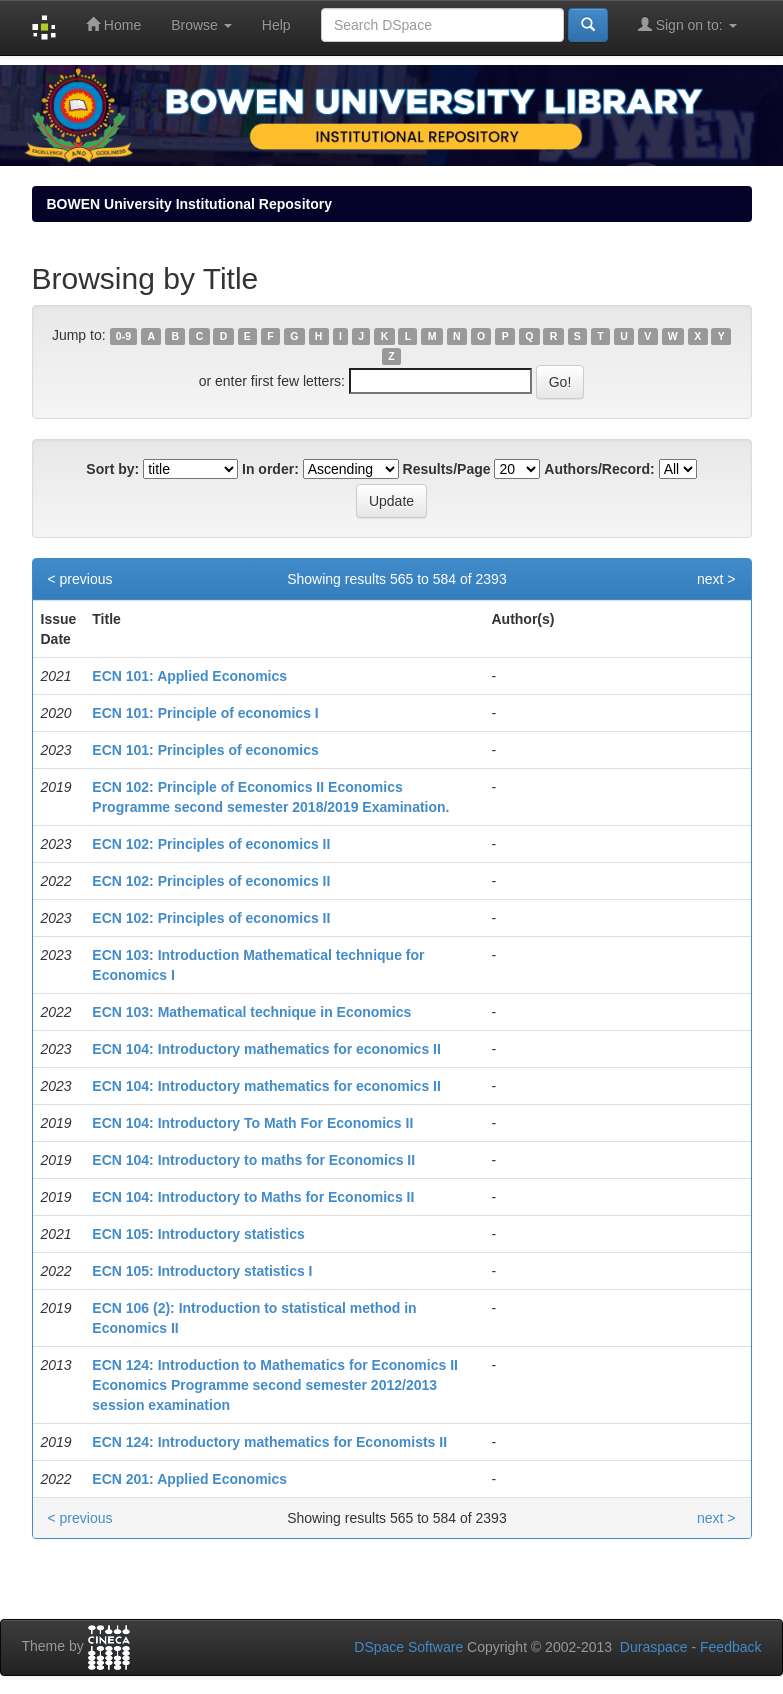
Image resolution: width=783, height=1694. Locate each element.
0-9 (123, 336)
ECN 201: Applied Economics (189, 1479)
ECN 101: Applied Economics (189, 676)
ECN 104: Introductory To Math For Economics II (252, 1123)
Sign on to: (687, 24)
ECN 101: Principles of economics (205, 750)
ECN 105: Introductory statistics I (202, 1271)
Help (276, 25)
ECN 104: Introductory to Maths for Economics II (253, 1197)
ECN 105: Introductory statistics (198, 1234)
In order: (270, 469)
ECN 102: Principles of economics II (211, 844)
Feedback (730, 1647)
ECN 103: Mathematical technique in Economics (251, 1012)
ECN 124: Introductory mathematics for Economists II (269, 1442)
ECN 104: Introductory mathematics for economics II (266, 1049)
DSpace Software (408, 1647)
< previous (80, 579)
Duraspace (654, 1647)
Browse (201, 25)
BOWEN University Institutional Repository (189, 204)
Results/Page (447, 469)
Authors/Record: (599, 469)
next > (716, 579)
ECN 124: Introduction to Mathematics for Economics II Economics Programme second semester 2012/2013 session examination (275, 1385)
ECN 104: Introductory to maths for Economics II (253, 1160)
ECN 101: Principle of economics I (205, 713)
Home (113, 24)
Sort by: (112, 469)
